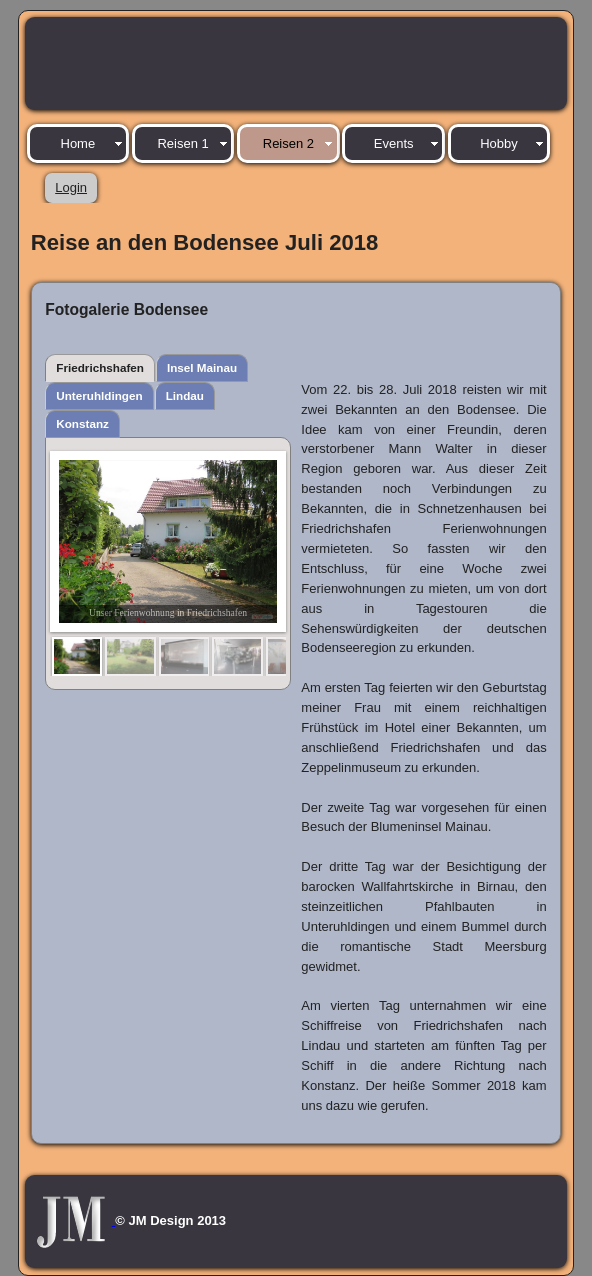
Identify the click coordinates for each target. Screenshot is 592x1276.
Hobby (499, 143)
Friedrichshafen (100, 367)
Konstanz (82, 423)
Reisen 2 (288, 143)
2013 (211, 1220)
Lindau (185, 395)
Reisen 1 (182, 143)
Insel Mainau (202, 367)
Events (394, 143)
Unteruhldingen (99, 395)
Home (78, 143)
